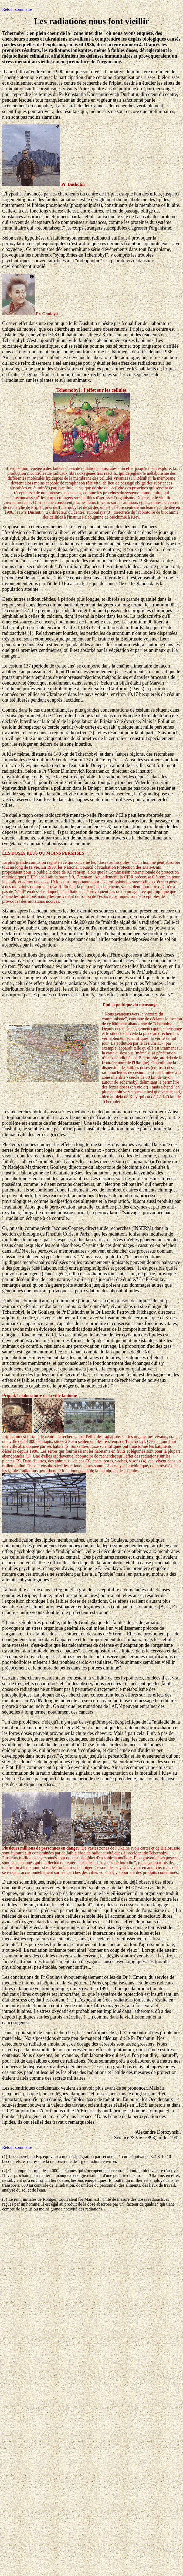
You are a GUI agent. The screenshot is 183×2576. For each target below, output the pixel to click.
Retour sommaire (17, 9)
